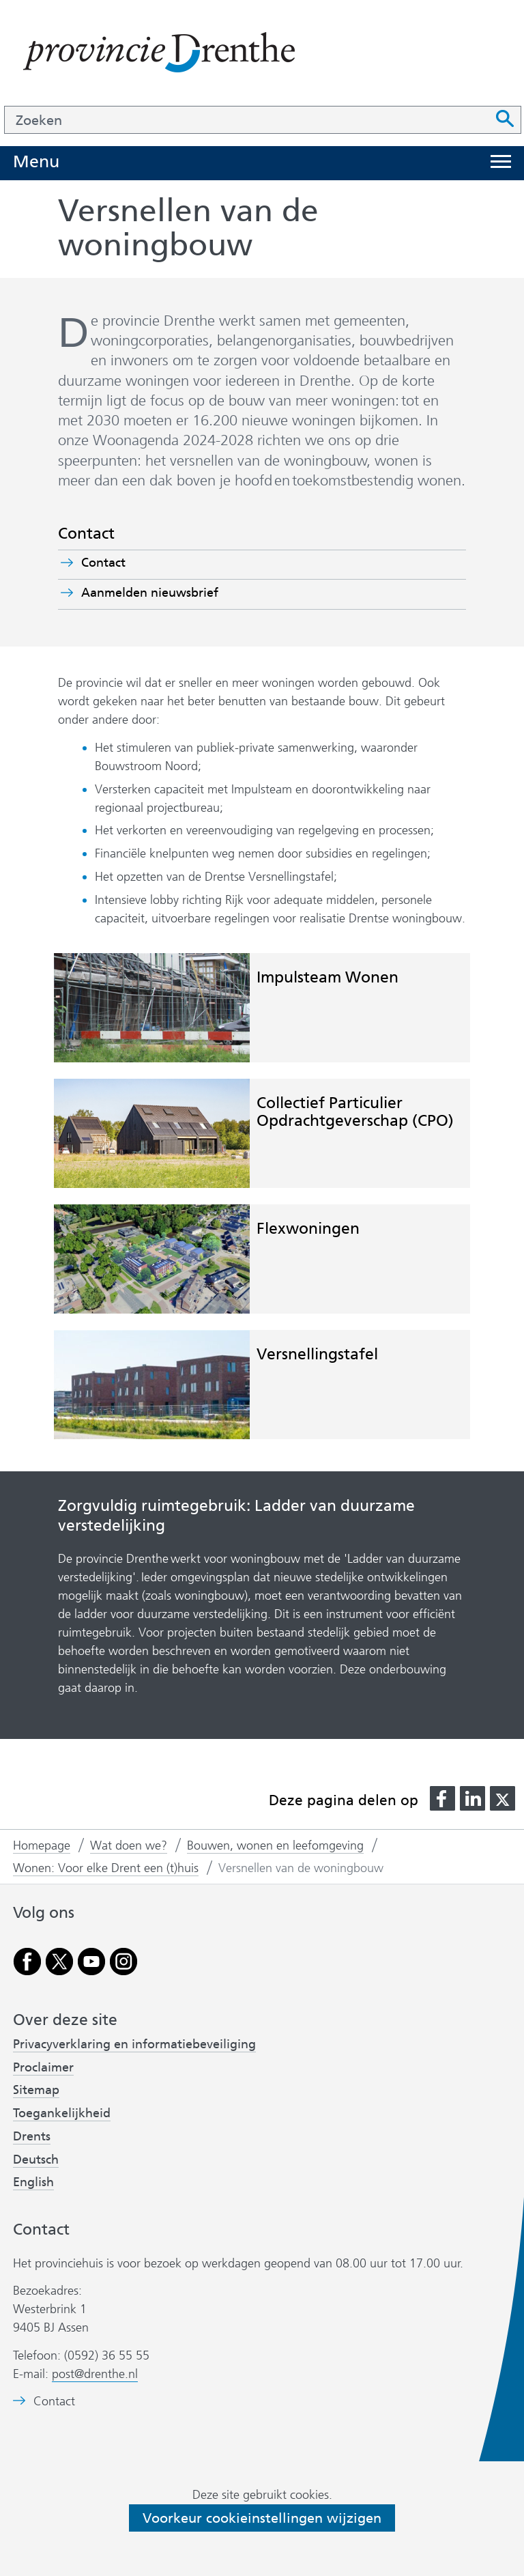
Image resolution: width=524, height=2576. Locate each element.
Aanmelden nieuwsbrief (173, 592)
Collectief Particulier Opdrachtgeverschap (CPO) (355, 1111)
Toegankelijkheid (62, 2113)
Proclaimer (43, 2067)
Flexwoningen (308, 1228)
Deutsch (36, 2159)
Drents (31, 2136)
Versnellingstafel (317, 1353)
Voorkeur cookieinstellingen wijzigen (262, 2518)
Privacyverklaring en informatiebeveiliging (134, 2044)
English (33, 2182)
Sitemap (36, 2089)
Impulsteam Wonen (327, 977)
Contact (103, 562)
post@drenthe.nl (95, 2373)
